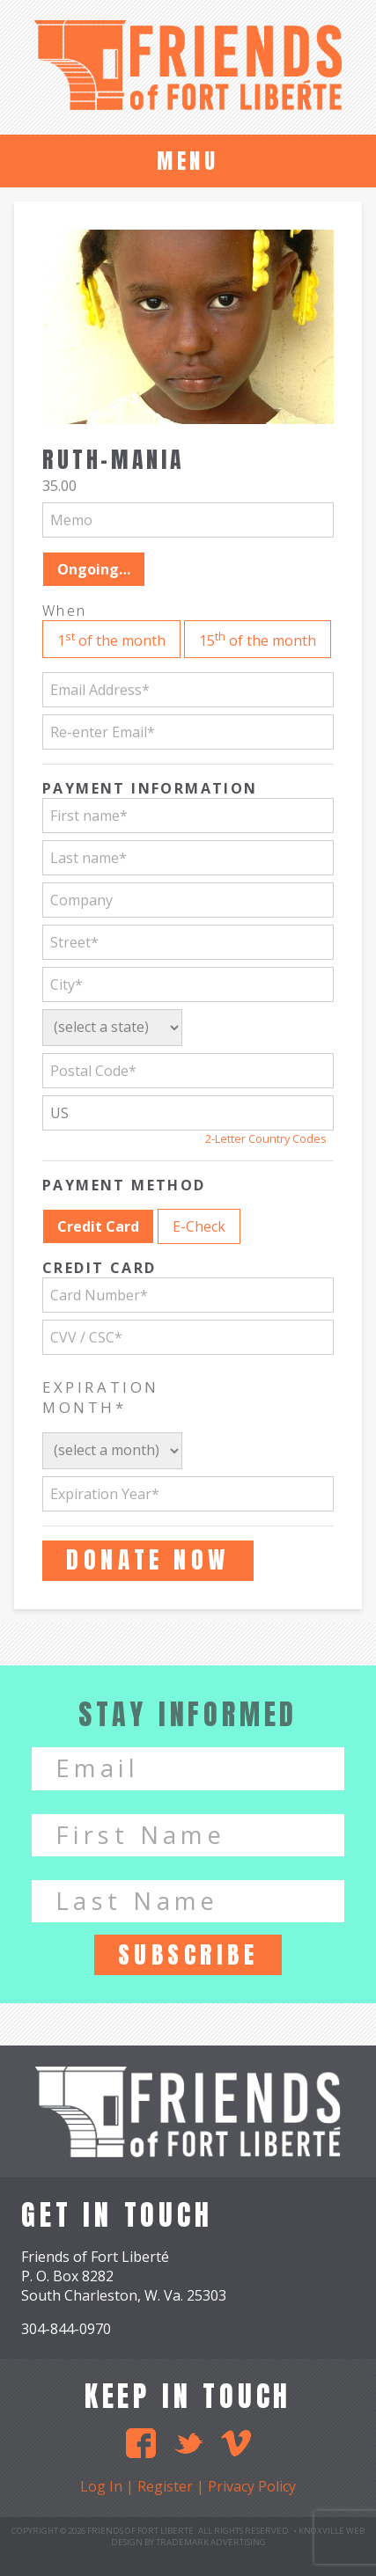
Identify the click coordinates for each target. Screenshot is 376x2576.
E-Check (199, 1226)
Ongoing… (93, 569)
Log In (101, 2486)
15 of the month (257, 639)
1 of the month (111, 639)
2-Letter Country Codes (266, 1138)
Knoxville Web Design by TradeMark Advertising (238, 2536)
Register (165, 2486)
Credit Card (98, 1226)
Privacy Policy (252, 2486)
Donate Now (147, 1559)
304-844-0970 (66, 2328)
